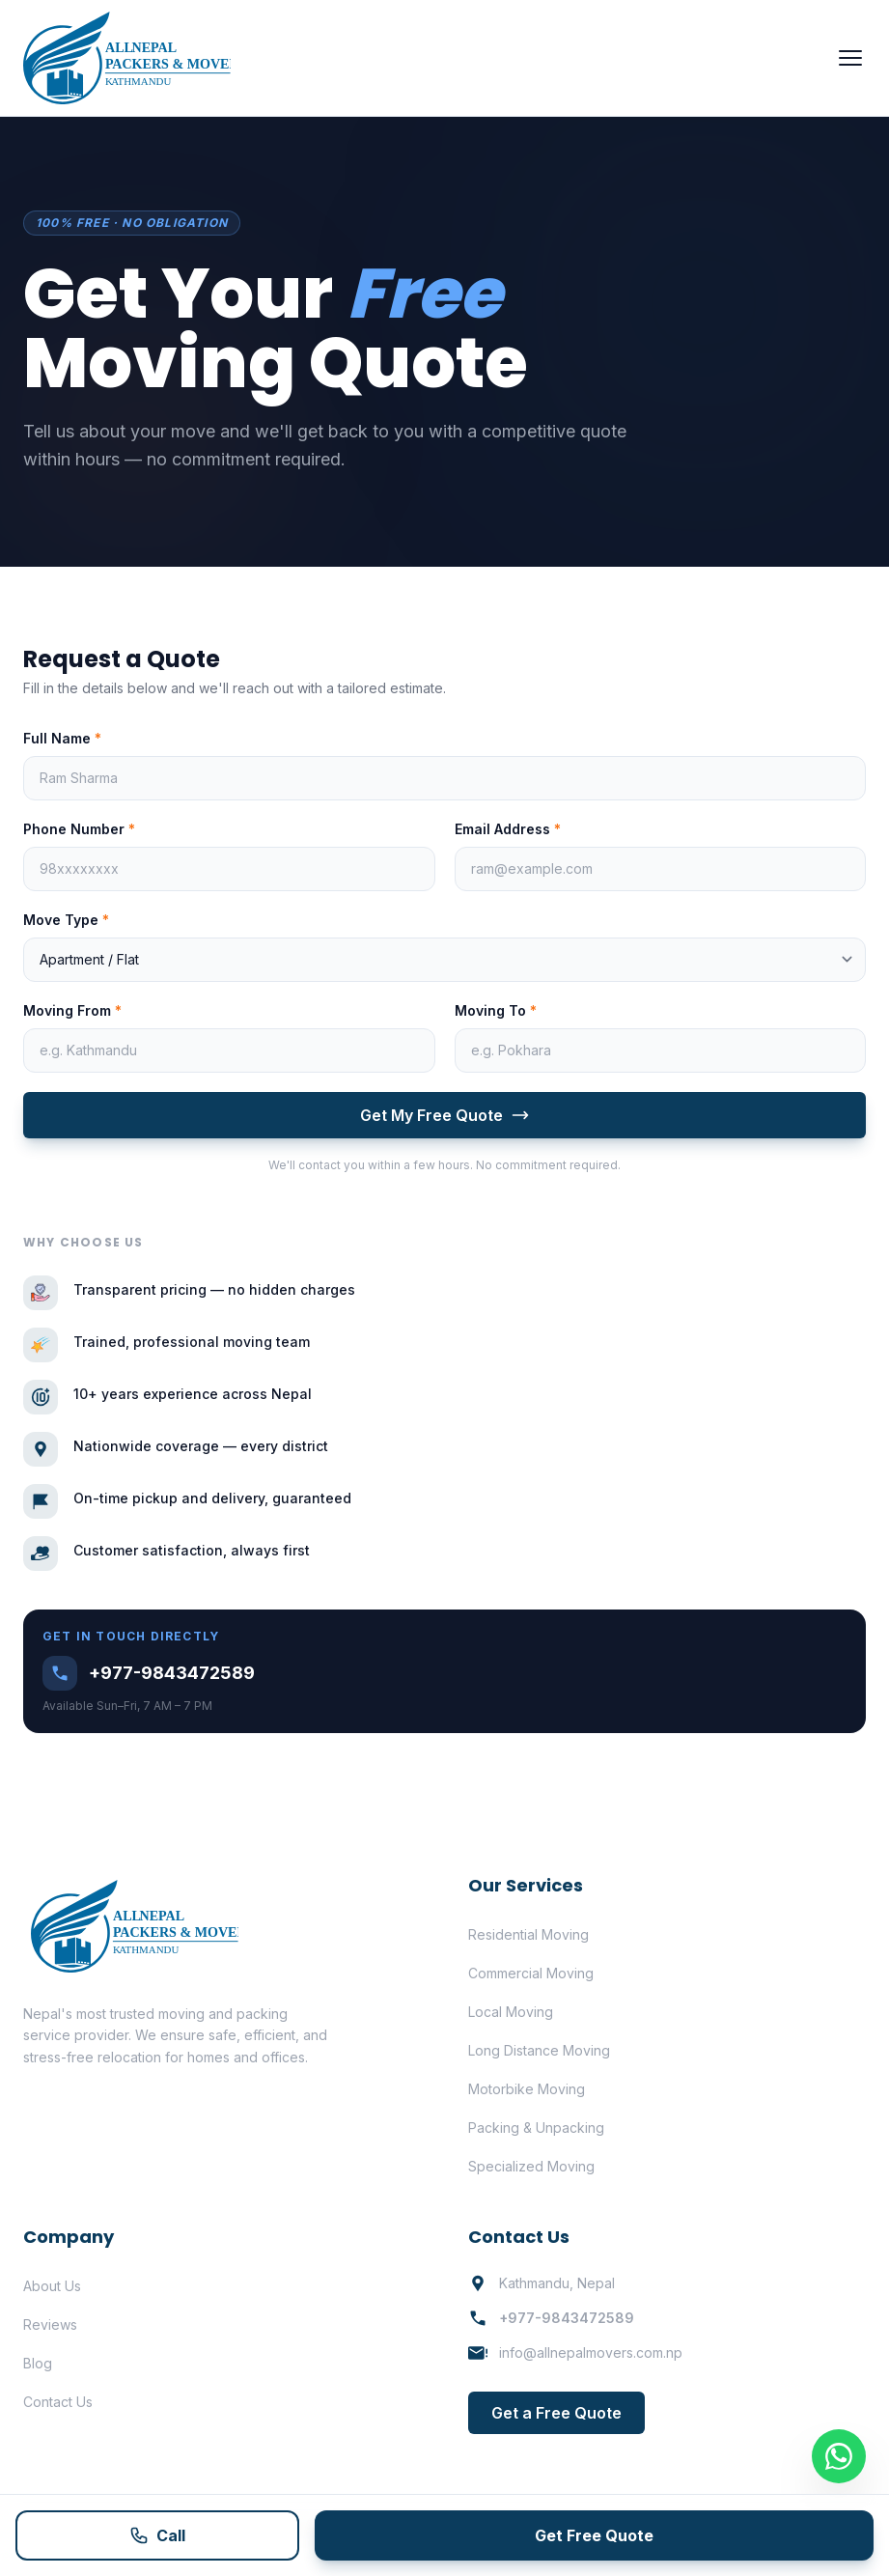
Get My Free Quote (445, 1115)
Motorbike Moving (526, 2089)
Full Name (62, 738)
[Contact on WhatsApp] (839, 2456)
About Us (52, 2286)
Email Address (508, 829)
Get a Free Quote (556, 2412)
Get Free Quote (594, 2535)
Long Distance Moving (539, 2050)
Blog (37, 2363)
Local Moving (510, 2011)
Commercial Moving (531, 1973)
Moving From (72, 1010)
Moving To (496, 1010)
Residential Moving (528, 1934)
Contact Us (58, 2402)
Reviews (50, 2324)
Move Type (66, 919)
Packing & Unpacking (536, 2127)
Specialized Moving (531, 2166)
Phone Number (79, 829)
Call (157, 2535)
